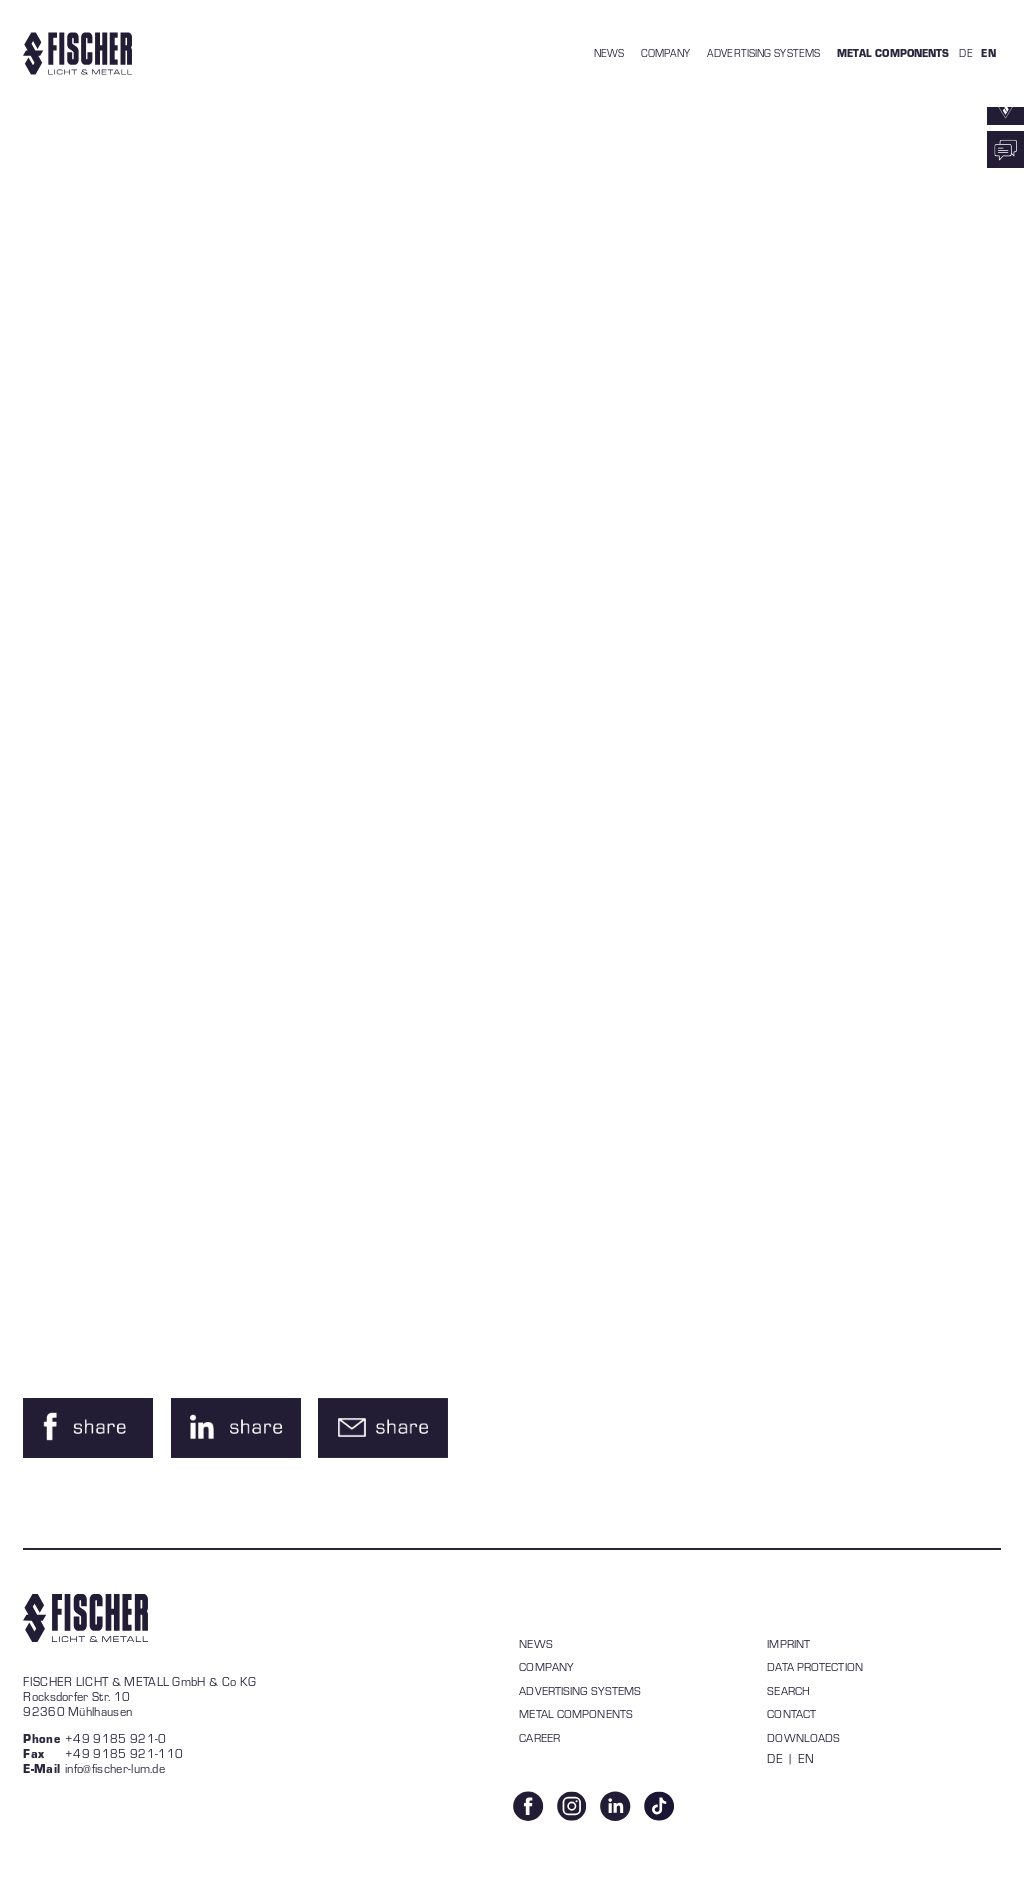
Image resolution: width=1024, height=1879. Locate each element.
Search (788, 1690)
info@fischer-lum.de (115, 1768)
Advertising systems (580, 1690)
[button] (88, 1428)
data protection (815, 1666)
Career (539, 1737)
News (535, 1643)
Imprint (788, 1643)
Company (546, 1666)
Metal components (576, 1713)
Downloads (803, 1737)
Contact (791, 1713)
